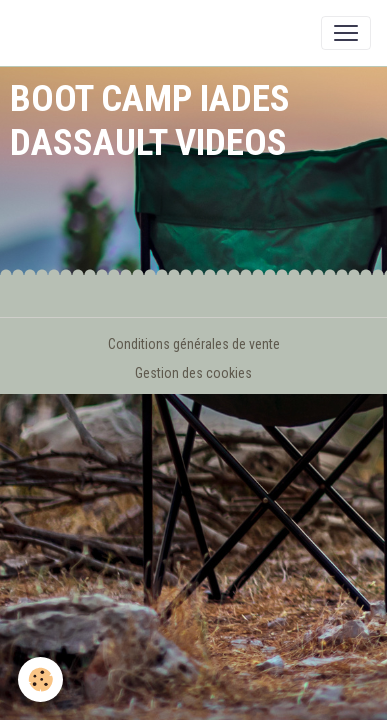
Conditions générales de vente (194, 344)
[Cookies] (40, 679)
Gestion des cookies (193, 373)
